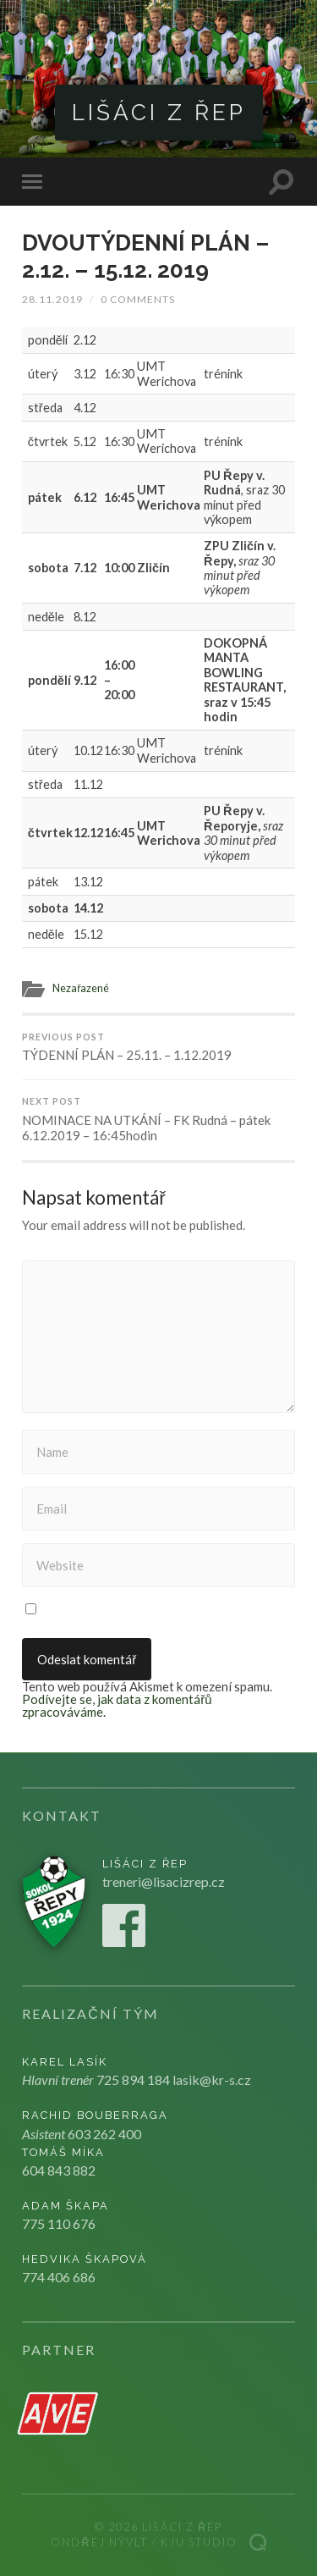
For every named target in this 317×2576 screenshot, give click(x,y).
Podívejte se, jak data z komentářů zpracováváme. (116, 1705)
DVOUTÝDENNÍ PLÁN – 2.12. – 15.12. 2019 (146, 256)
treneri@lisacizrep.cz (163, 1881)
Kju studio (199, 2542)
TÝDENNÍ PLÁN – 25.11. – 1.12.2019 (158, 1047)
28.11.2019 (52, 299)
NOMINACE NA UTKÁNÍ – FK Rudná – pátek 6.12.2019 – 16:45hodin (158, 1119)
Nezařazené (80, 988)
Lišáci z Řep (159, 112)
